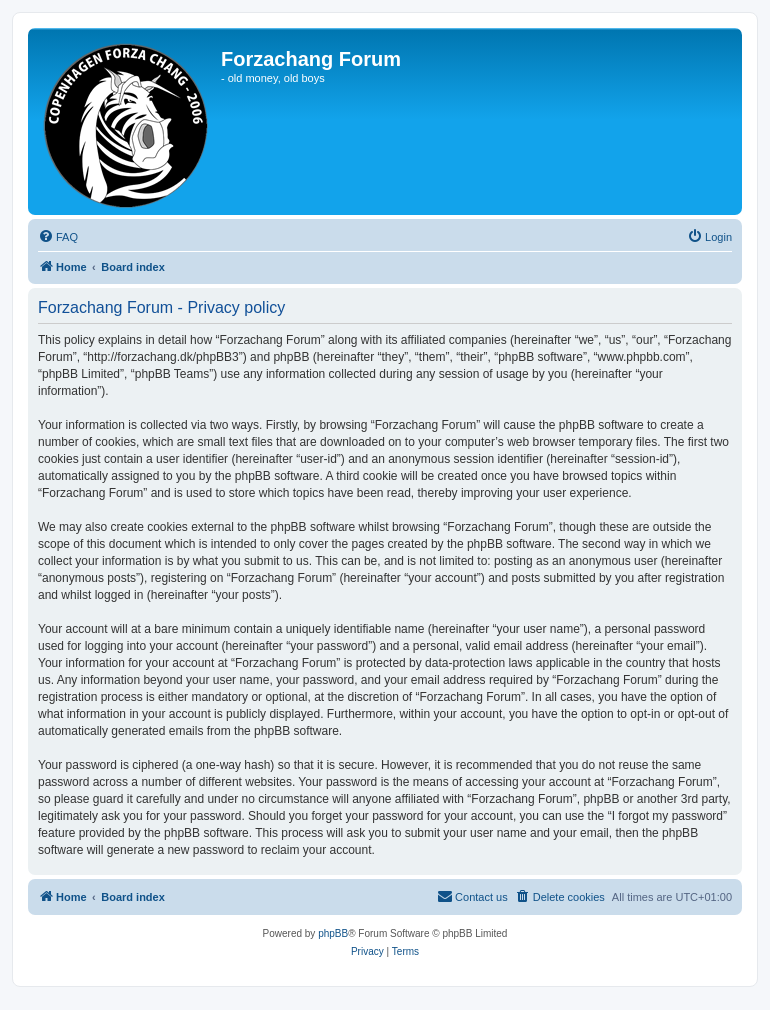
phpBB (333, 933)
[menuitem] (58, 237)
